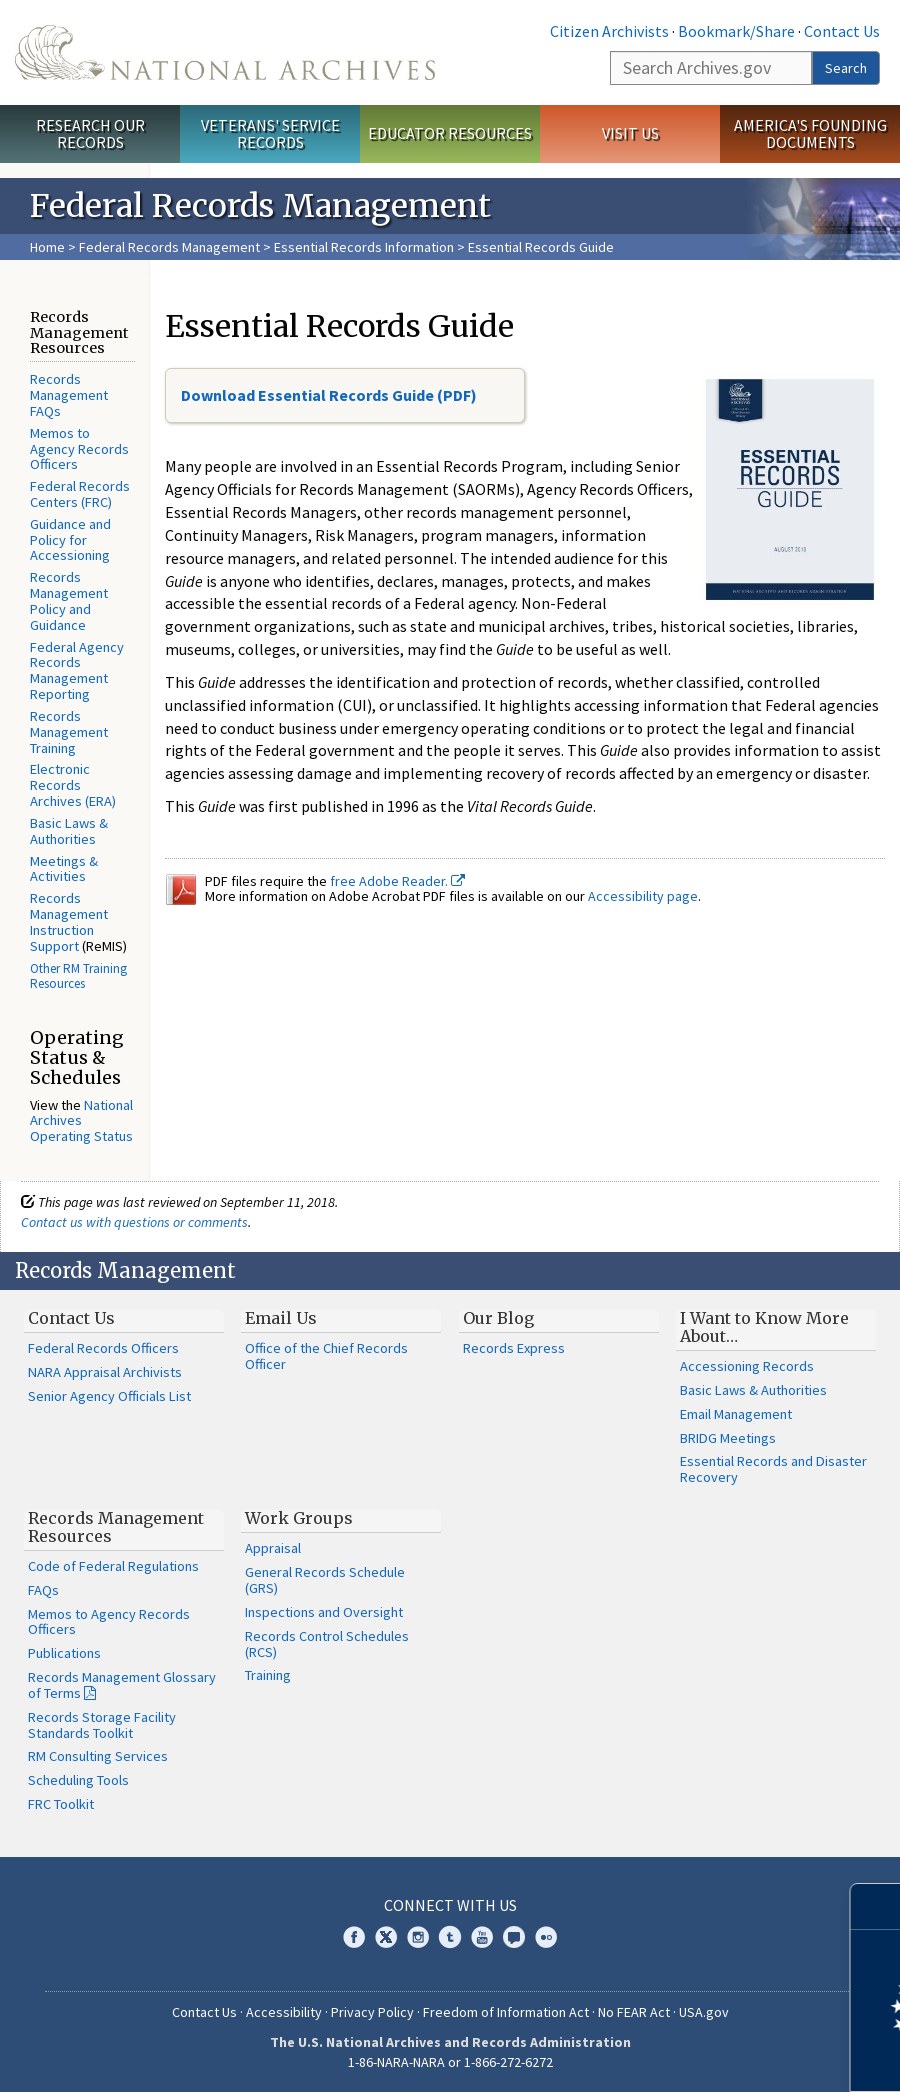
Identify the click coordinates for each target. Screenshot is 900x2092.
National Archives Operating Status (81, 1121)
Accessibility (284, 2012)
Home (47, 247)
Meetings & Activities (64, 869)
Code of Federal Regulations (113, 1566)
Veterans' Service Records (270, 133)
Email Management (736, 1414)
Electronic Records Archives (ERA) (73, 785)
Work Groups (299, 1518)
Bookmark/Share (736, 31)
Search (846, 68)
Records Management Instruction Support (69, 921)
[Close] (876, 1906)
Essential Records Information (364, 247)
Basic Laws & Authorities (69, 831)
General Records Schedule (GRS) (325, 1580)
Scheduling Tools (78, 1780)
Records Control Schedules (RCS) (327, 1644)
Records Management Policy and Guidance (69, 600)
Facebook (354, 1937)
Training (268, 1675)
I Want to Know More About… (764, 1327)
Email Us (281, 1318)
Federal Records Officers (103, 1348)
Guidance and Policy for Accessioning (70, 540)
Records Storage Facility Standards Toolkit (102, 1725)
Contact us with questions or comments (134, 1222)
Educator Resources (450, 133)
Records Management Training (69, 732)
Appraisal (273, 1548)
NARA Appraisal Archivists (105, 1372)
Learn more (722, 2056)
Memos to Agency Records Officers (79, 449)
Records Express (514, 1348)
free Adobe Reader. (397, 881)
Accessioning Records (747, 1366)
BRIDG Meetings (728, 1438)
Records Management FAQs (69, 395)
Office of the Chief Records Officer (326, 1356)
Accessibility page (643, 896)
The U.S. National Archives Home (225, 52)
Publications (64, 1653)
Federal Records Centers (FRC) (80, 494)
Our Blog (498, 1318)
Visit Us (630, 133)
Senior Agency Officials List (109, 1396)
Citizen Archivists (609, 31)
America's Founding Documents (810, 133)
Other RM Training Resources (78, 976)
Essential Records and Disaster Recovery (773, 1469)
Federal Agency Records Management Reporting (77, 670)
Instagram (418, 1937)
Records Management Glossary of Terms (122, 1685)
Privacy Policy (372, 2012)
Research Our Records (90, 133)
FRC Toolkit (61, 1804)
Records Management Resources (116, 1527)
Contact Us (842, 31)
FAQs (43, 1590)
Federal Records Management (169, 247)
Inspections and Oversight (324, 1612)
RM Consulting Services (98, 1756)
